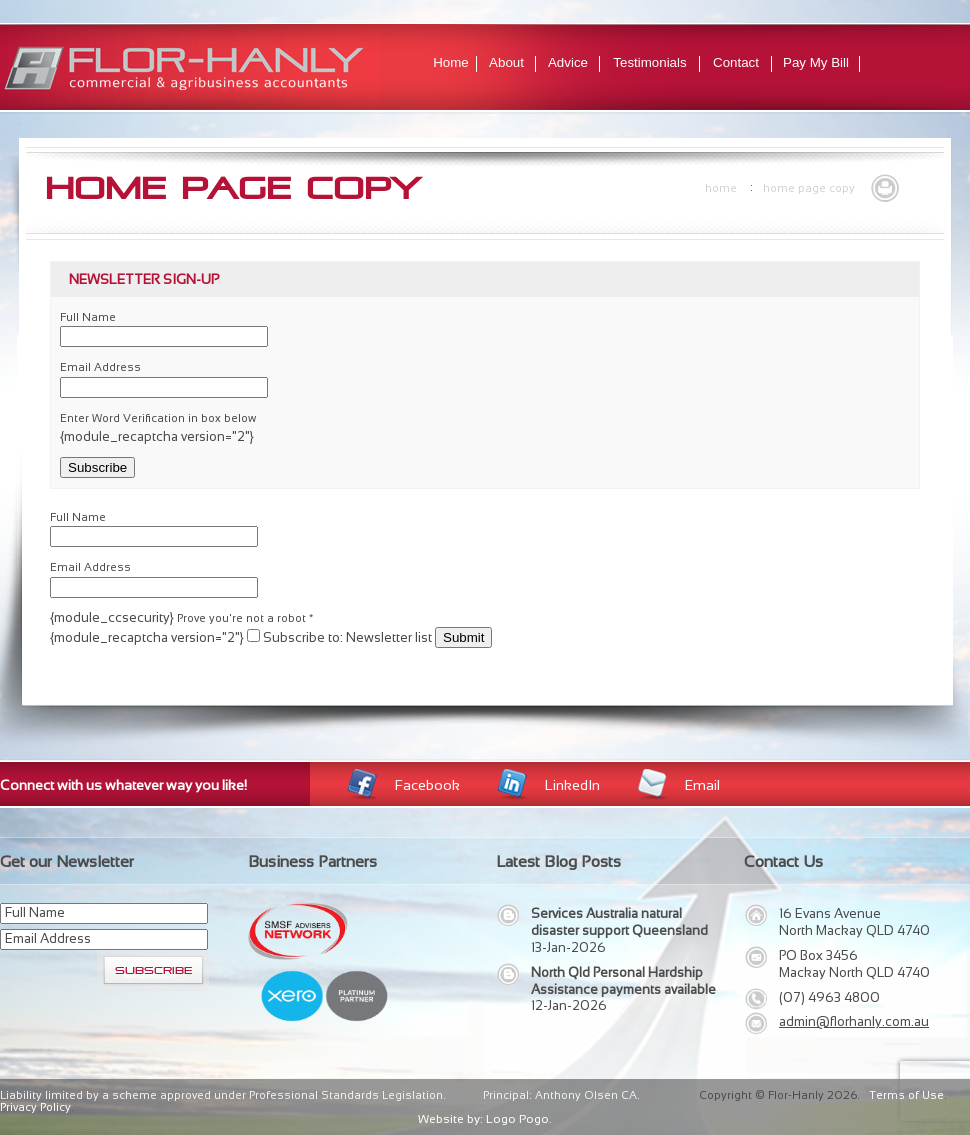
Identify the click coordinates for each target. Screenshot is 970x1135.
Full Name (88, 317)
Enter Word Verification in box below (158, 418)
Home (451, 62)
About (506, 62)
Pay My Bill (816, 62)
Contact (736, 62)
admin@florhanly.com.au (854, 1021)
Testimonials (649, 62)
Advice (568, 62)
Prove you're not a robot (245, 618)
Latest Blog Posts (558, 861)
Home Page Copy (809, 188)
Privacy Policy (35, 1107)
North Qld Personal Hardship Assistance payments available (623, 981)
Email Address (100, 367)
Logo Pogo (517, 1119)
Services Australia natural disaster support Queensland (619, 922)
